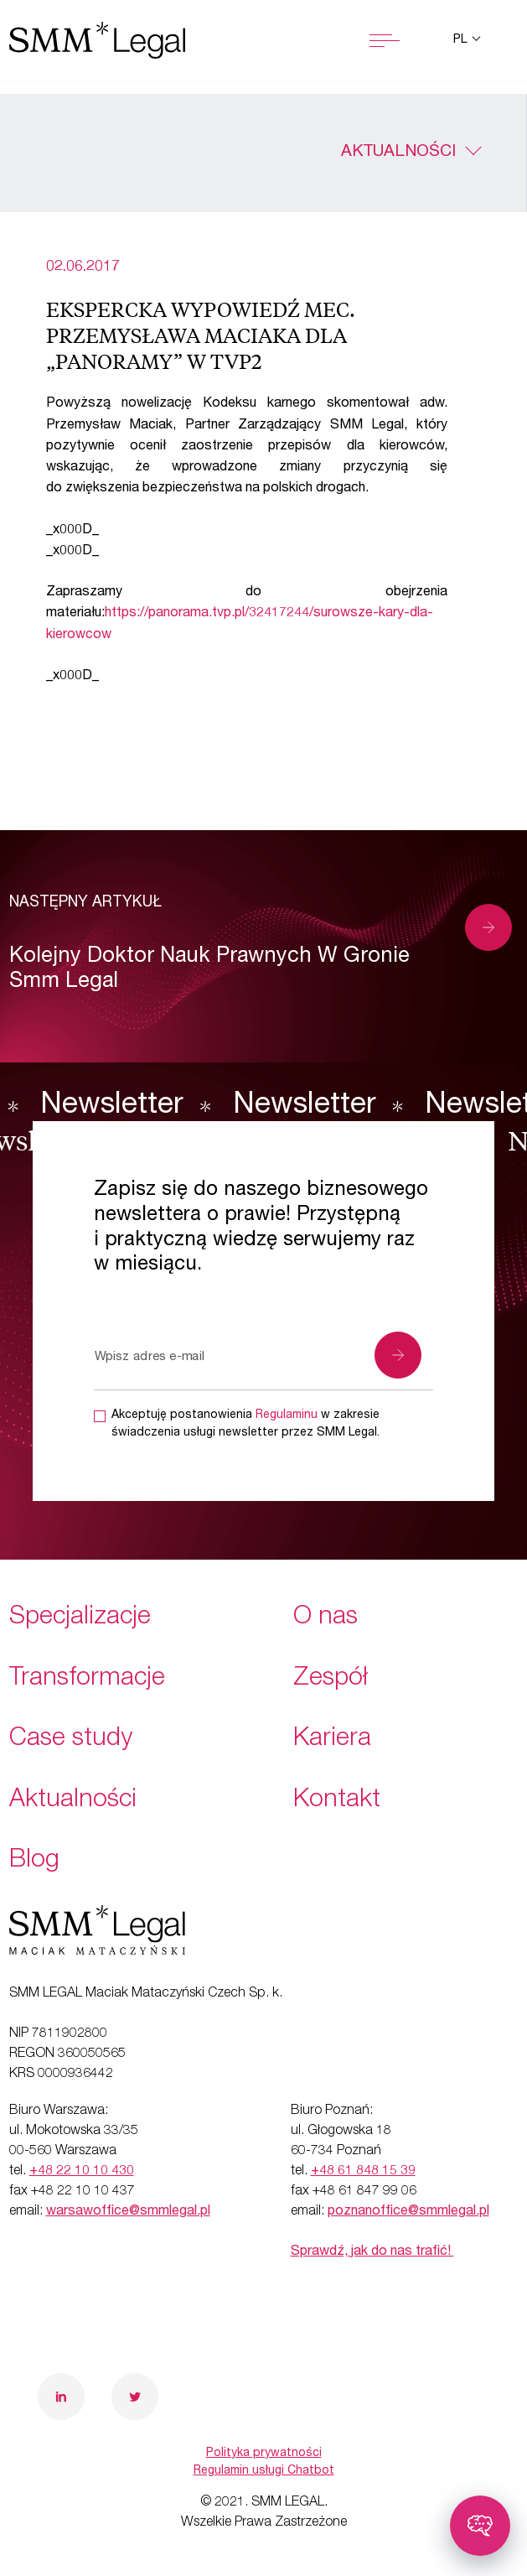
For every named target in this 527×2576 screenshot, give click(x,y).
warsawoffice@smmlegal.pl (128, 2212)
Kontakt (336, 1801)
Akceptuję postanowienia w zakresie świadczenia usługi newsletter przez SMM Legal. (245, 1424)
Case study (70, 1740)
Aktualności (398, 152)
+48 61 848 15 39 (363, 2172)
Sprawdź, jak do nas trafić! (372, 2252)
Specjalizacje (80, 1618)
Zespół (330, 1679)
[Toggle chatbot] (480, 2526)
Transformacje (87, 1679)
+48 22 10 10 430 (81, 2172)
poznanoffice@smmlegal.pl (408, 2212)
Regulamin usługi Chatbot (264, 2471)
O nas (325, 1618)
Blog (34, 1861)
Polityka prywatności (264, 2453)
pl (461, 40)
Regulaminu (287, 1415)
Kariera (332, 1740)
